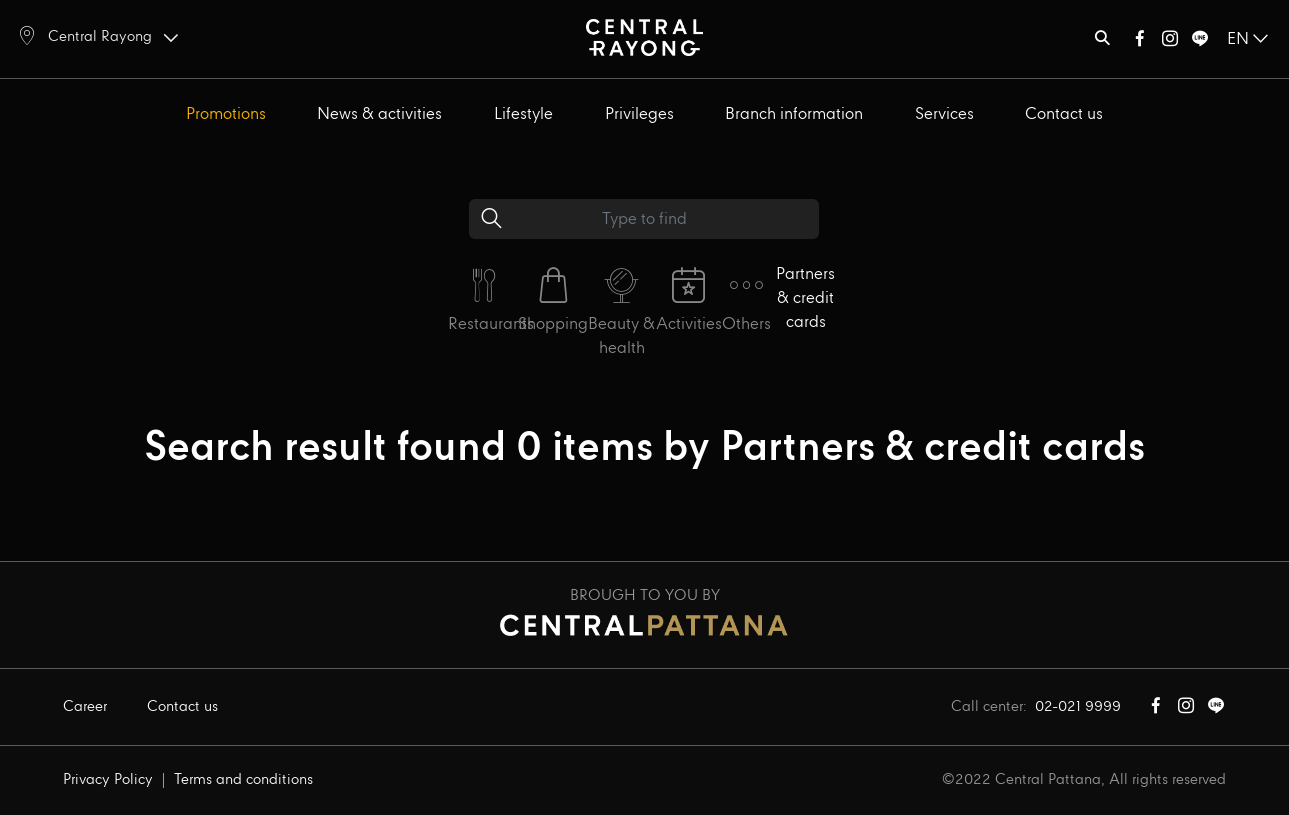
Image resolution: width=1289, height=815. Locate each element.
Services (944, 114)
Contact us (1064, 114)
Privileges (639, 114)
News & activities (379, 114)
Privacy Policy (108, 780)
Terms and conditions (243, 780)
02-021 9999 (1078, 707)
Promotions (226, 114)
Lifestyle (523, 114)
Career (85, 707)
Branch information (794, 114)
